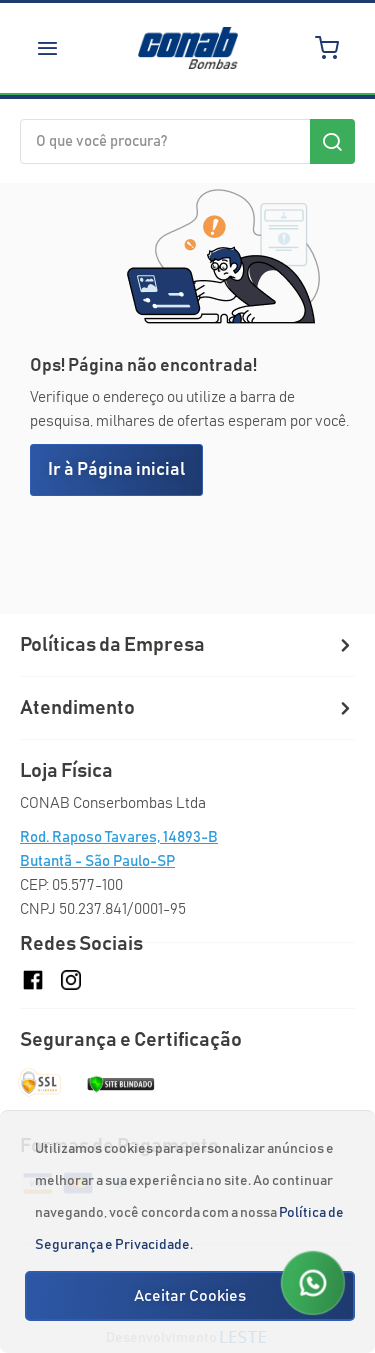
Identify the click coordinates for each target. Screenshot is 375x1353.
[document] (190, 1232)
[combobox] (187, 141)
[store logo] (188, 48)
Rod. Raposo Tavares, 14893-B (119, 837)
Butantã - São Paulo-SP (97, 861)
